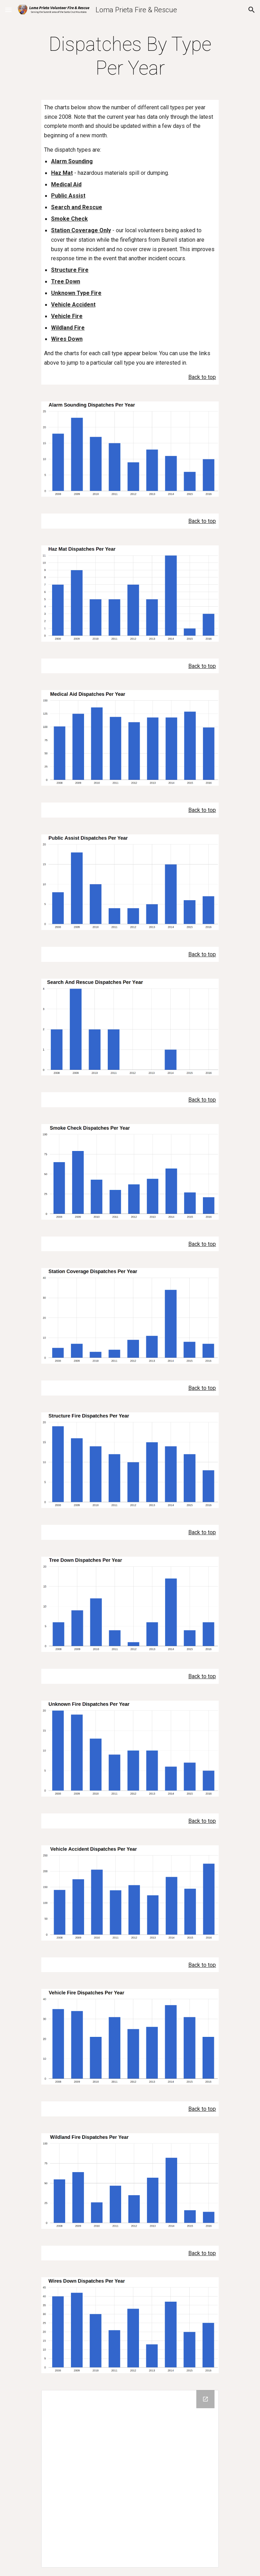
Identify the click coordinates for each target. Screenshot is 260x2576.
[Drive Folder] (130, 2479)
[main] (130, 56)
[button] (8, 9)
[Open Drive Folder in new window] (205, 2399)
